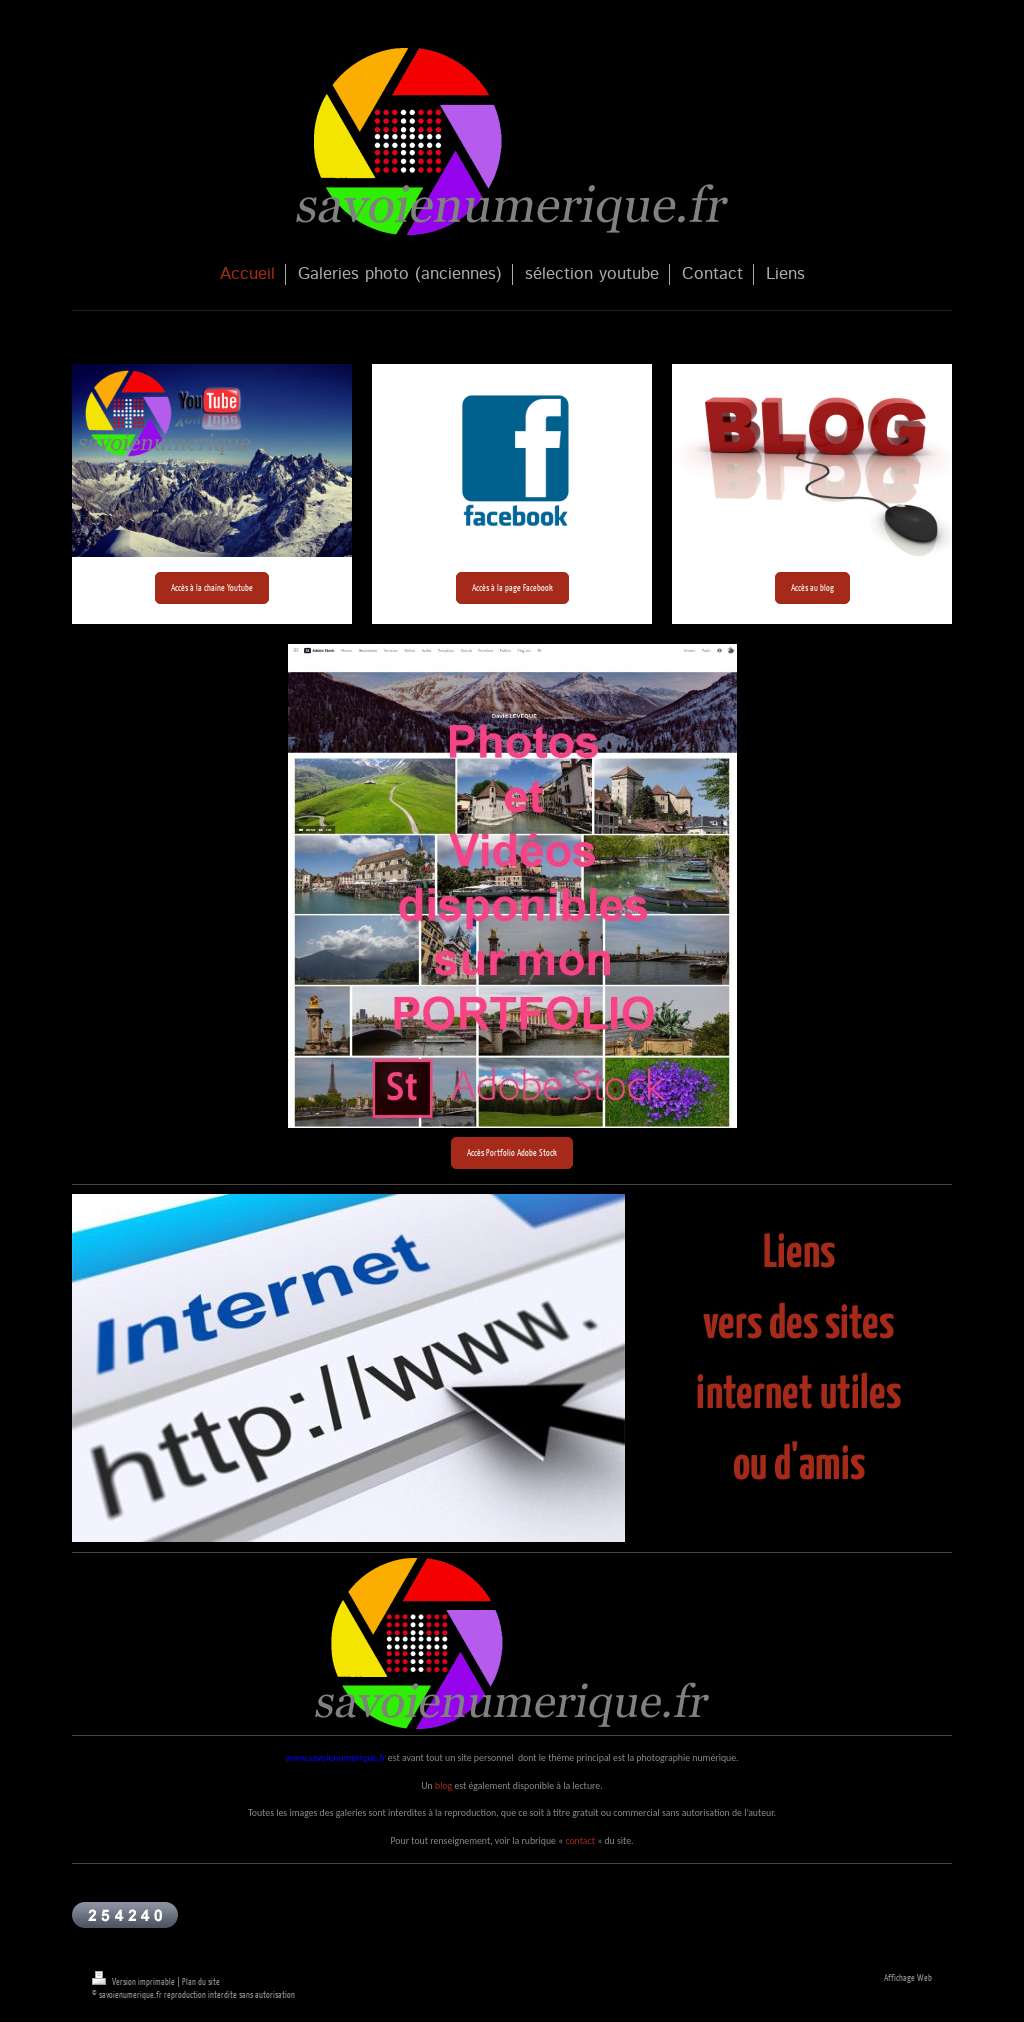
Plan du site (201, 1981)
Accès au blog (812, 587)
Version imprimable (134, 1981)
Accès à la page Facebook (512, 587)
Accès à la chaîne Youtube (212, 587)
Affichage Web (908, 1977)
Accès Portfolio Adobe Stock (512, 1152)
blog (443, 1786)
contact (580, 1841)
